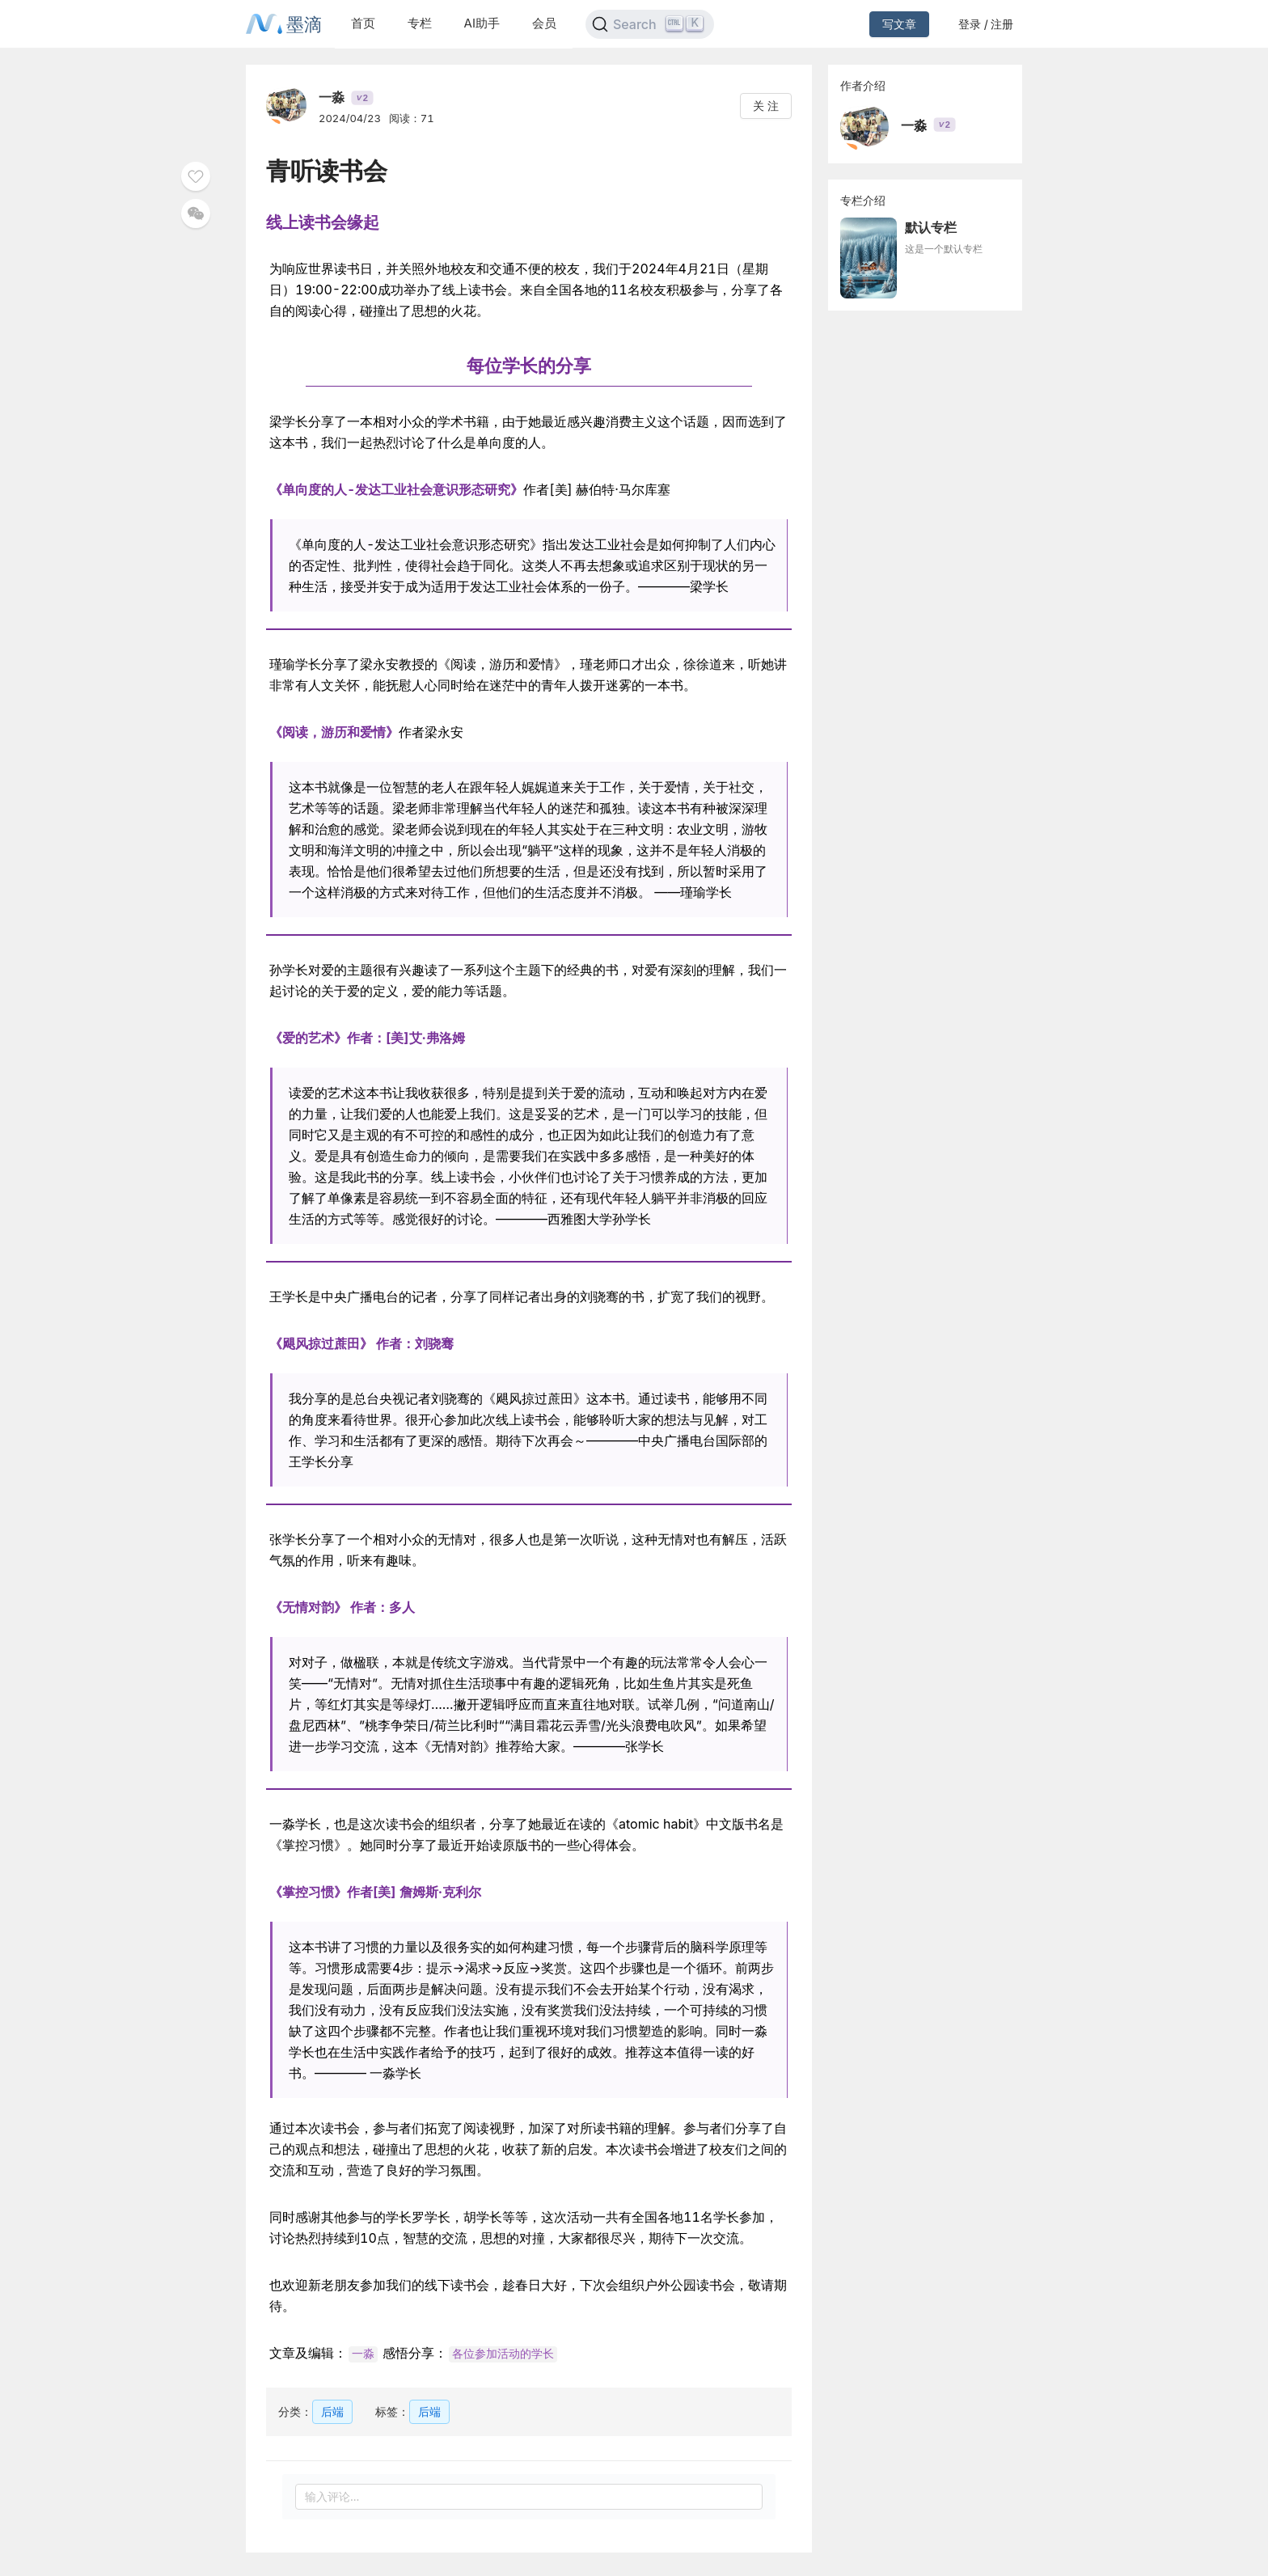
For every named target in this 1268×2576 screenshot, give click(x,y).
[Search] (649, 24)
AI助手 (482, 23)
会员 (544, 23)
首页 (363, 23)
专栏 (420, 23)
